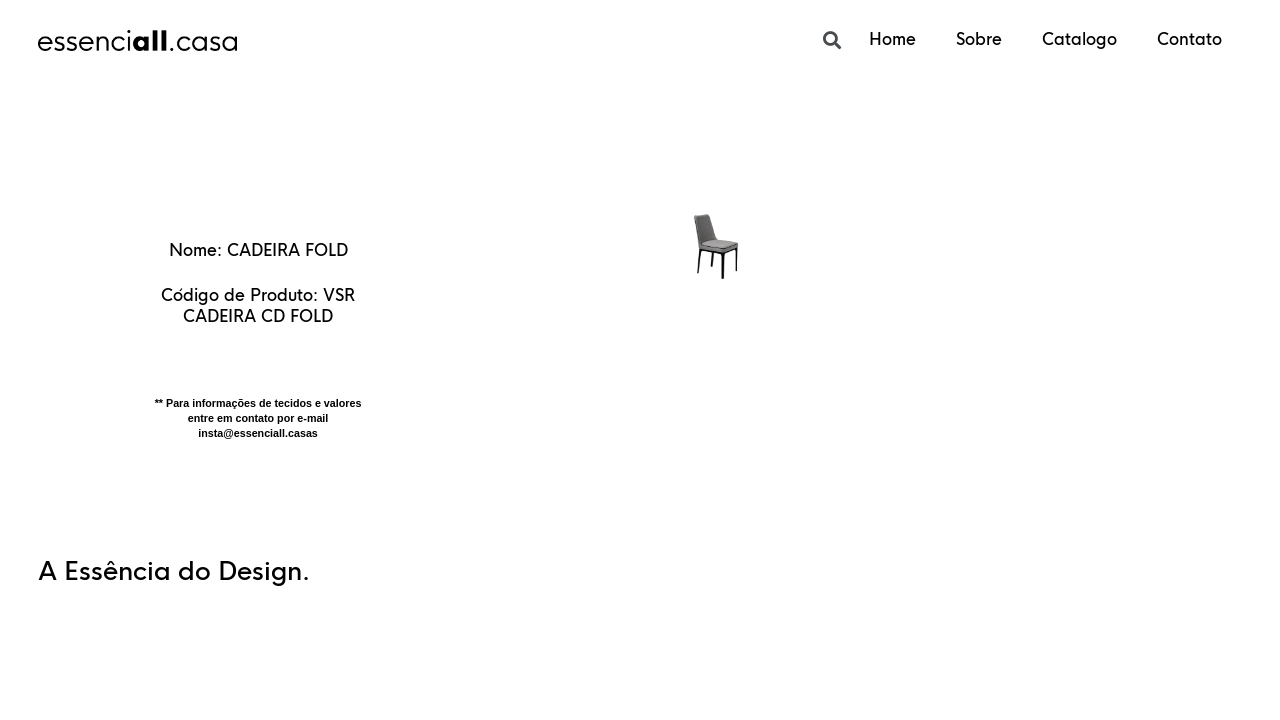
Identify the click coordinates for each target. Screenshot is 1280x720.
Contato (1189, 39)
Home (892, 39)
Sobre (979, 39)
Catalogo (1079, 39)
